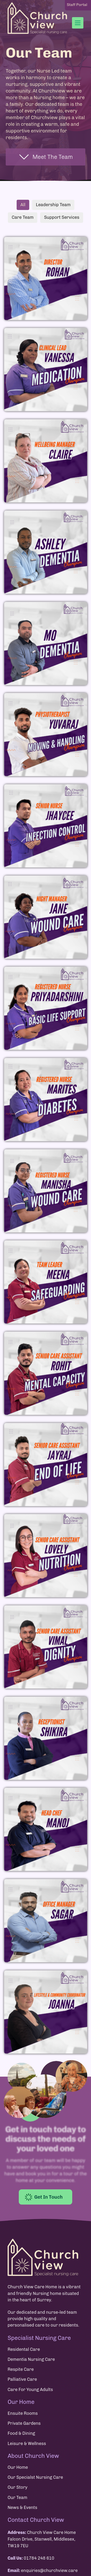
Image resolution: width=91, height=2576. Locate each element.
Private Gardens (23, 2417)
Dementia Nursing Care (30, 2353)
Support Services (45, 210)
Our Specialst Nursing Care (34, 2471)
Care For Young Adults (29, 2383)
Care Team (75, 198)
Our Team (17, 2491)
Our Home (17, 2461)
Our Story (17, 2481)
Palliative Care (21, 2373)
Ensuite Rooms (22, 2407)
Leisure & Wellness (26, 2437)
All (8, 198)
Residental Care (23, 2343)
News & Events (22, 2501)
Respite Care (20, 2363)
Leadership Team (37, 198)
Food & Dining (21, 2427)
